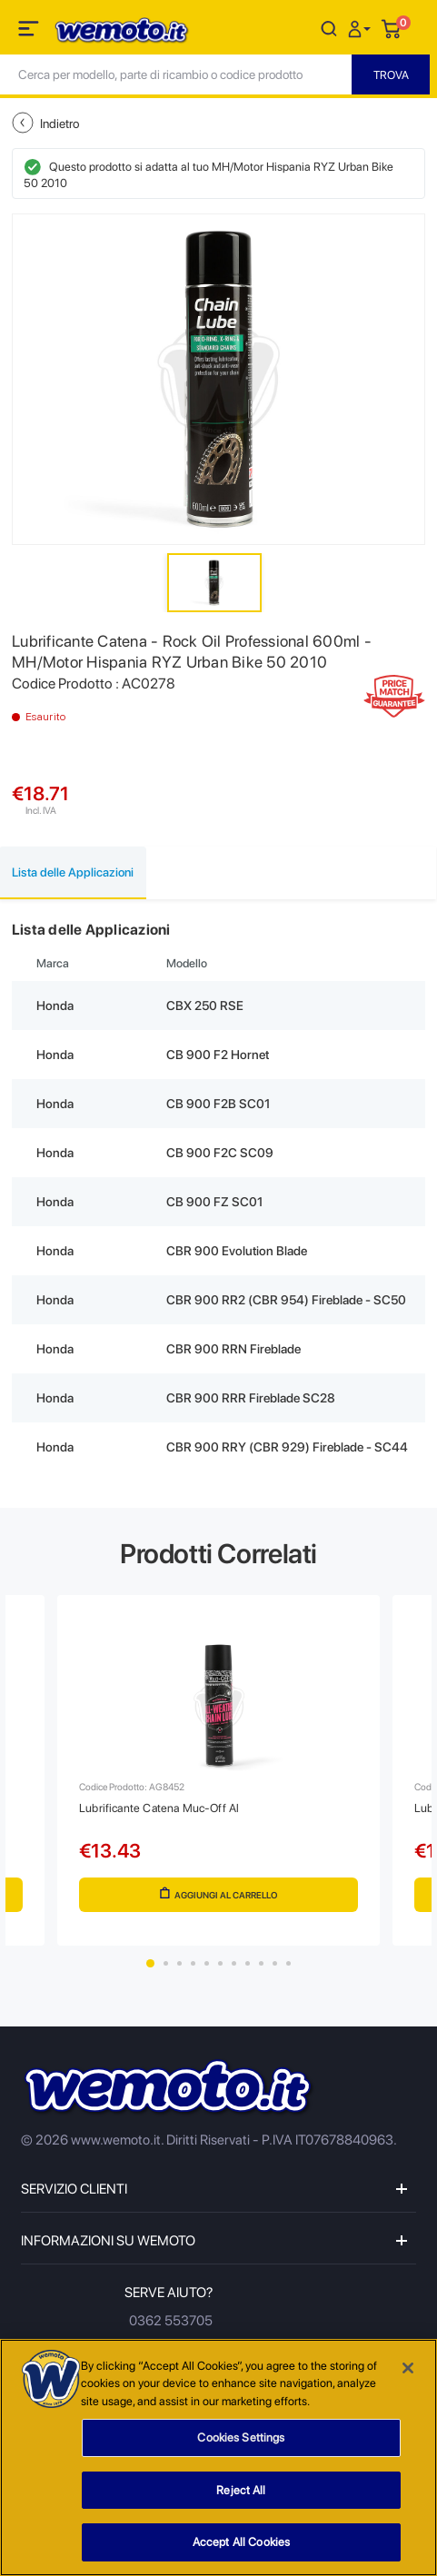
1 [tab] (150, 1963)
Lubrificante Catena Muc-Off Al (159, 1808)
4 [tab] (193, 1963)
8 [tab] (247, 1963)
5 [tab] (206, 1963)
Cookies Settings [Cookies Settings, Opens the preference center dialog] (240, 2438)
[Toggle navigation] (30, 31)
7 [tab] (234, 1963)
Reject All (240, 2491)
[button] (361, 27)
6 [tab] (220, 1963)
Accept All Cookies (241, 2543)
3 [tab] (179, 1963)
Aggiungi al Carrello (218, 1893)
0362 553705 (171, 2321)
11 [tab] (288, 1963)
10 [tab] (275, 1963)
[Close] (408, 2368)
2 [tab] (166, 1963)
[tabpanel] (218, 1770)
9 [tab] (261, 1963)
